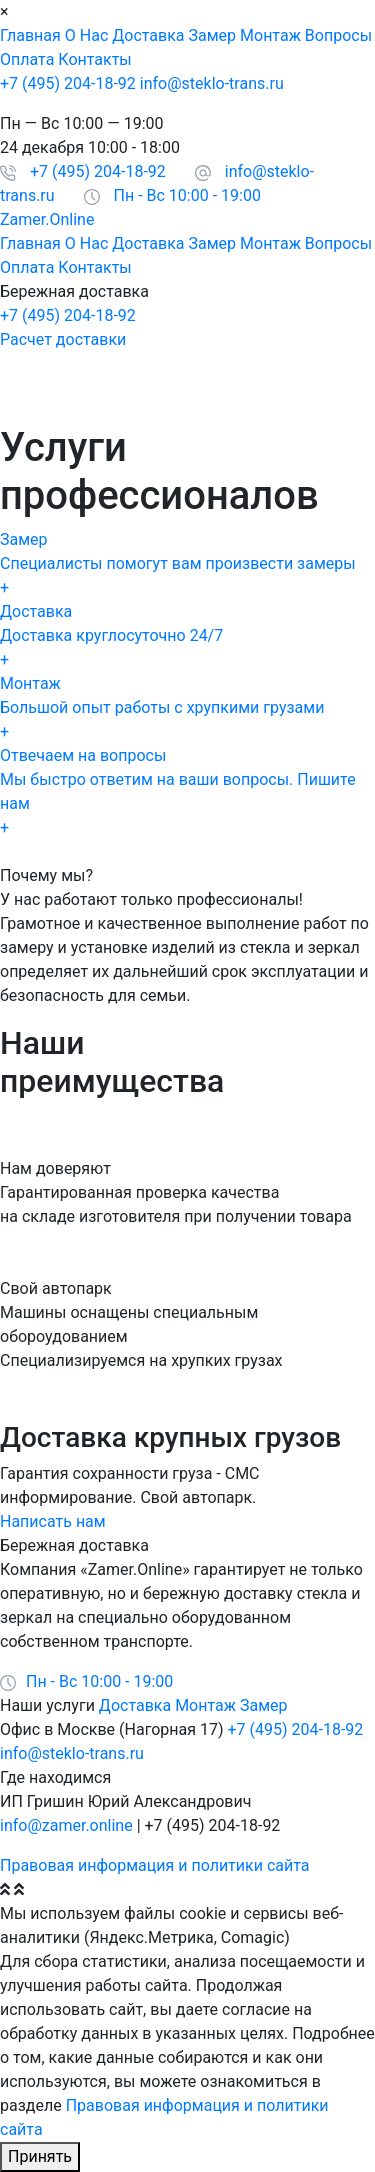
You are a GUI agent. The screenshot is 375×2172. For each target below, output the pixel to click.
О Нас (86, 35)
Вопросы (338, 35)
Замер (213, 35)
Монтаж (270, 35)
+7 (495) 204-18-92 (68, 83)
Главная (30, 35)
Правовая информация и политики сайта (154, 1865)
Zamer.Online (47, 219)
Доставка (148, 35)
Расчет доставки (63, 339)
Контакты (94, 59)
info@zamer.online (66, 1825)
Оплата (27, 59)
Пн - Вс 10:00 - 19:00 (187, 195)
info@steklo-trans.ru (212, 83)
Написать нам (53, 1521)
